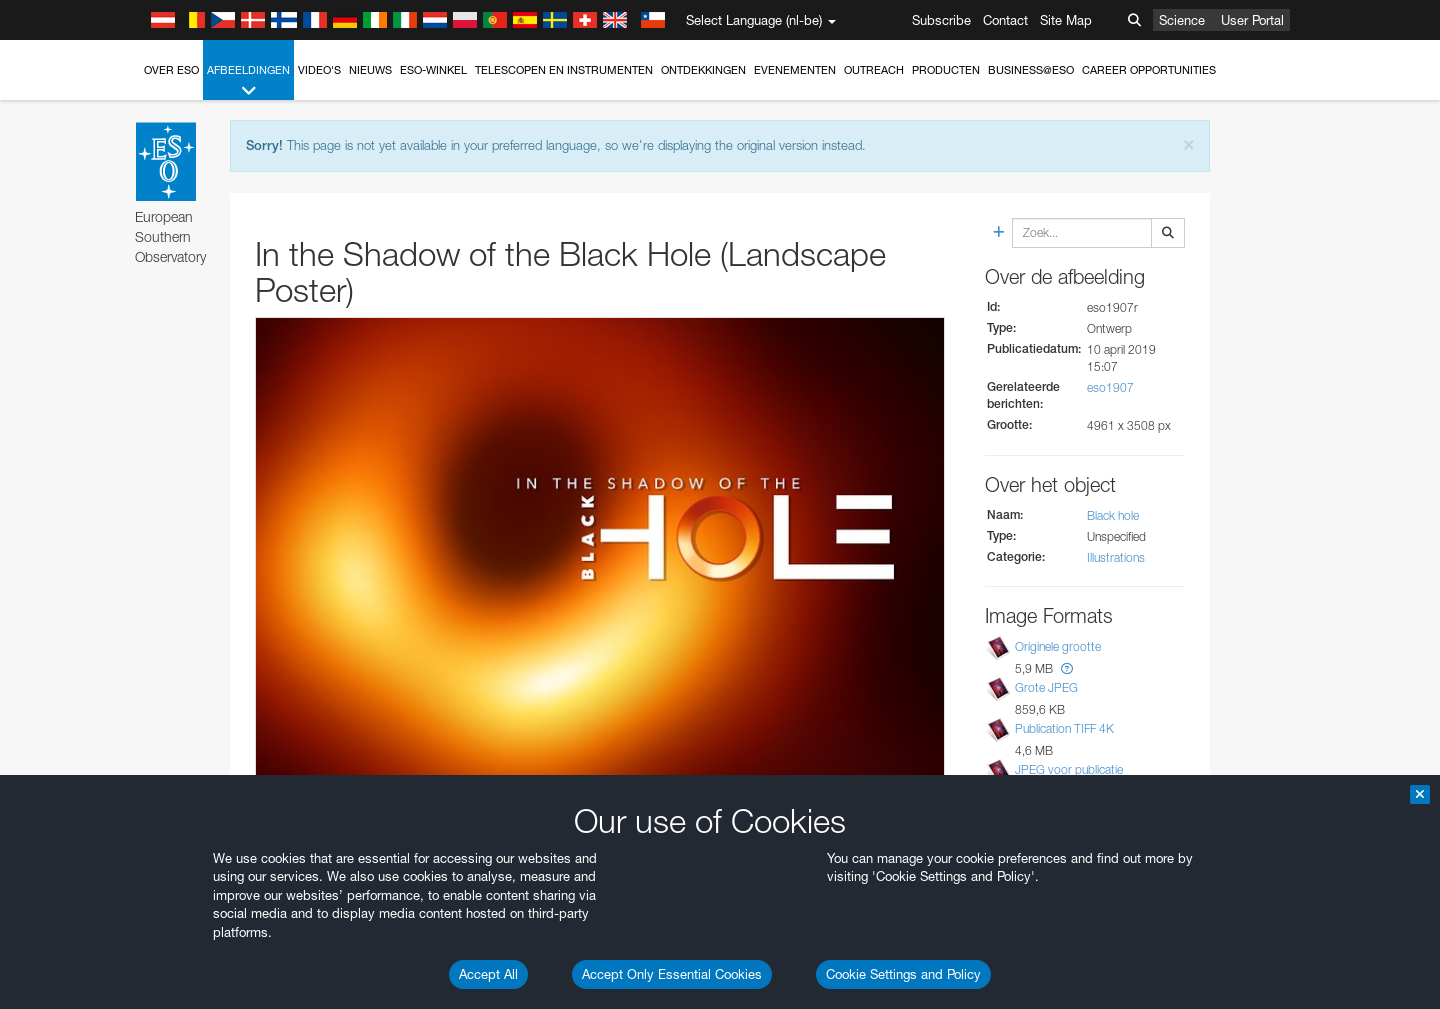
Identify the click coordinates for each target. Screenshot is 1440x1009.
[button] (1067, 668)
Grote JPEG (1046, 687)
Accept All (488, 974)
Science (1182, 20)
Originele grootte (1058, 646)
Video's (319, 70)
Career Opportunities (1149, 70)
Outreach (874, 70)
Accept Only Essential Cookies (672, 974)
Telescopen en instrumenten (564, 70)
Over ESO (171, 70)
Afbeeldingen (248, 81)
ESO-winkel (433, 70)
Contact (1005, 20)
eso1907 (1110, 387)
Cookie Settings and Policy (903, 974)
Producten (946, 70)
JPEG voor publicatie (1069, 769)
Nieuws (370, 70)
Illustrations (1116, 557)
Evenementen (795, 70)
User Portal (1252, 20)
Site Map (1066, 20)
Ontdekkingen (703, 70)
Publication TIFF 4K (1064, 728)
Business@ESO (1031, 70)
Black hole (1113, 515)
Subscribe (941, 20)
